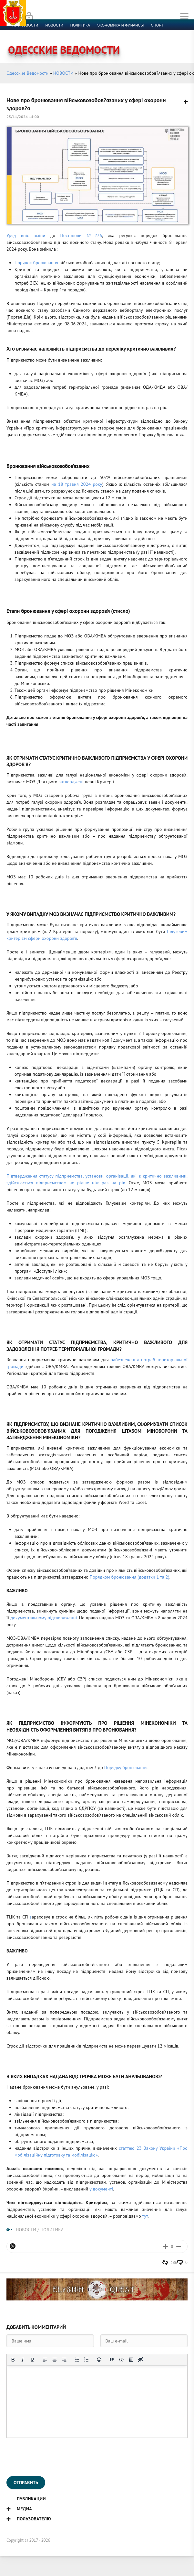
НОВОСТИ (63, 73)
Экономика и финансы (120, 25)
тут (145, 2216)
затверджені (70, 782)
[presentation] (55, 2457)
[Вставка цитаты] (112, 2359)
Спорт (157, 25)
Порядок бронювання (36, 263)
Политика (80, 25)
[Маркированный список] (77, 2359)
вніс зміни (33, 235)
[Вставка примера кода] (121, 2359)
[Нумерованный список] (86, 2359)
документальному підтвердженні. (43, 1618)
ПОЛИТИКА (52, 2230)
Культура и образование (36, 33)
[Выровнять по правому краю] (64, 2359)
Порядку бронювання (125, 1767)
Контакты (146, 33)
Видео (104, 33)
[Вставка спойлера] (131, 2359)
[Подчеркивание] (32, 2359)
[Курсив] (22, 2359)
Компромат (79, 33)
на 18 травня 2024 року (75, 484)
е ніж (93, 1183)
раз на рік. (112, 1183)
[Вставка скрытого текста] (141, 2359)
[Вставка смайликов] (99, 2359)
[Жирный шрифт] (13, 2359)
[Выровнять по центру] (54, 2359)
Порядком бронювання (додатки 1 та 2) (129, 1577)
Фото (123, 33)
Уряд (13, 235)
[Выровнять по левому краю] (45, 2359)
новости (54, 25)
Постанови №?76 (78, 235)
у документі (101, 2189)
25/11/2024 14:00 (22, 116)
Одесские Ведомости (27, 73)
